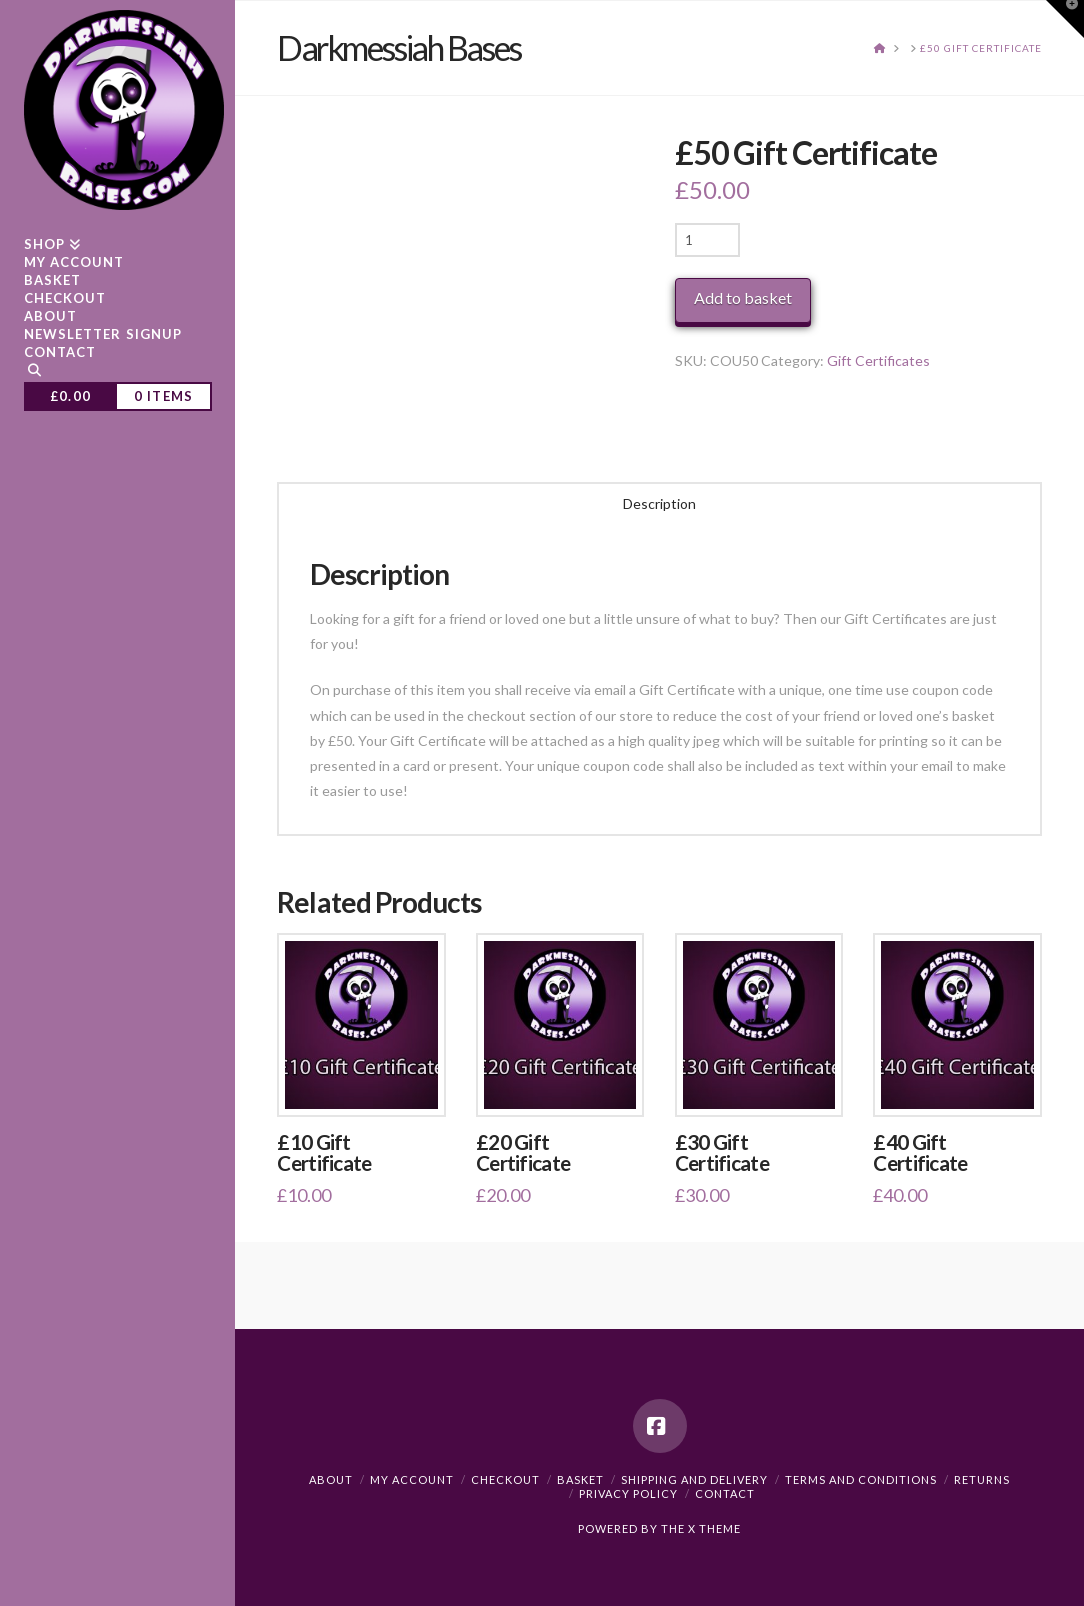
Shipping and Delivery (694, 1479)
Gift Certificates (878, 360)
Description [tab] (659, 503)
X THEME (714, 1528)
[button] (1065, 19)
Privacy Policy (628, 1493)
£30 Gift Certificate (722, 1153)
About (331, 1479)
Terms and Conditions (861, 1479)
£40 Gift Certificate (920, 1153)
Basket (580, 1479)
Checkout (505, 1479)
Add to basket (743, 297)
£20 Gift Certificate (523, 1153)
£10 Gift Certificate (324, 1153)
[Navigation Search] (117, 373)
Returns (982, 1479)
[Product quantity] (707, 240)
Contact (725, 1493)
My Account (412, 1479)
